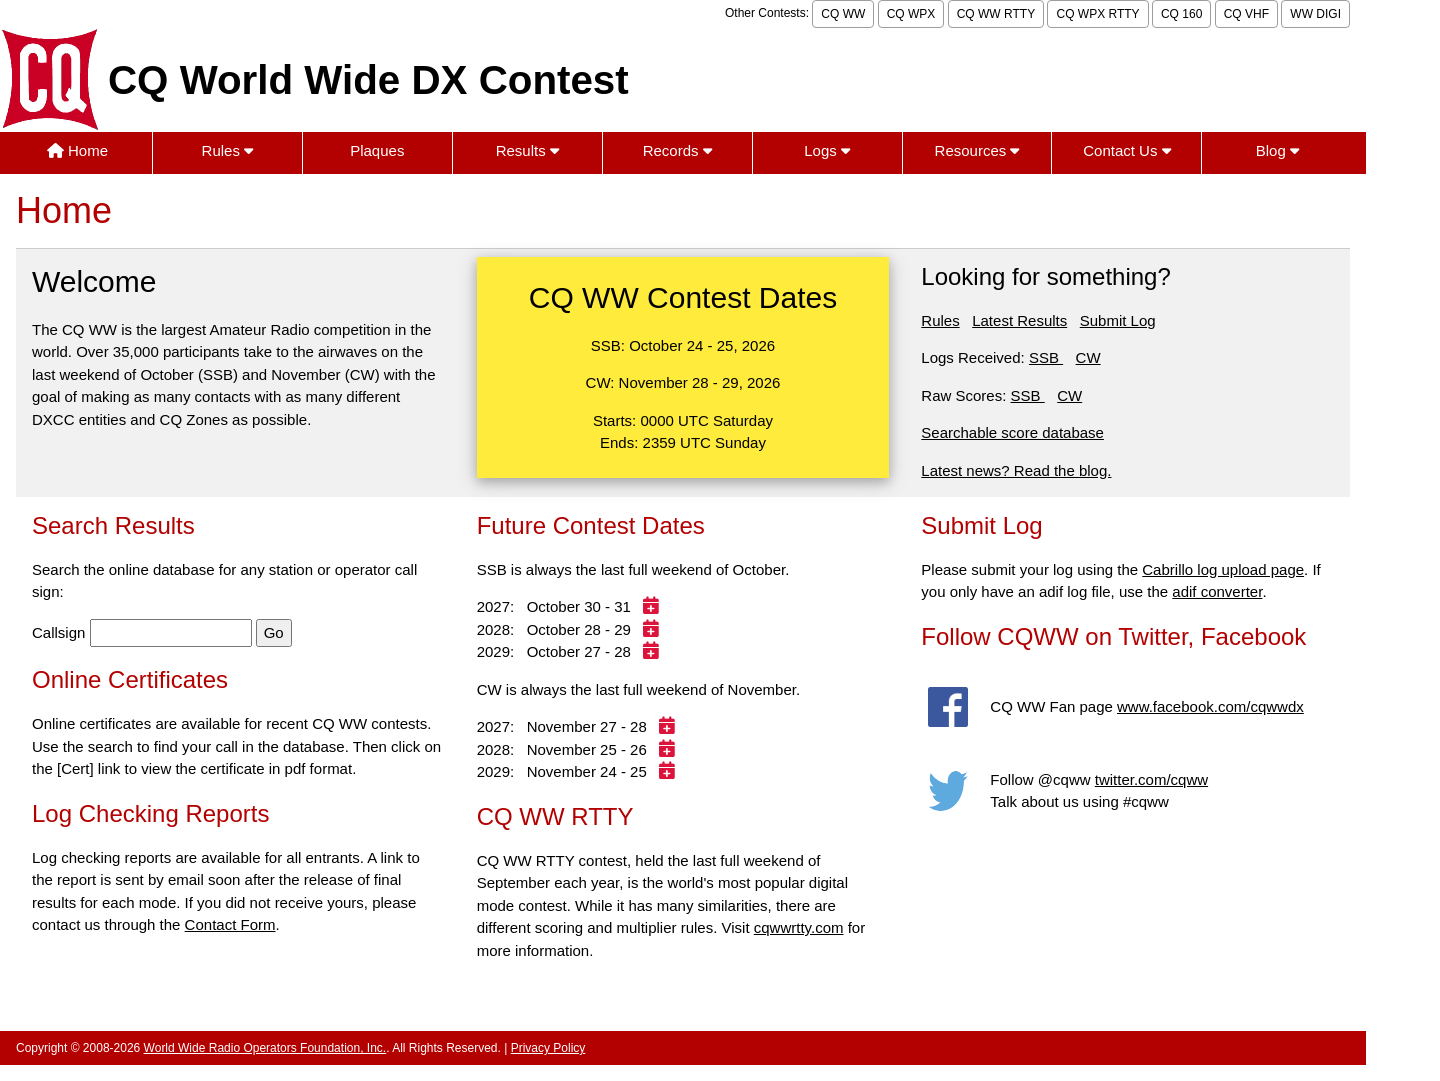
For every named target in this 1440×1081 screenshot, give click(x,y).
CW (1088, 357)
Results (527, 150)
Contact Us (1126, 150)
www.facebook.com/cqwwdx (1210, 706)
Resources (977, 150)
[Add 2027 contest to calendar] (653, 606)
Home (77, 150)
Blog (1277, 150)
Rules (228, 150)
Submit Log (1118, 320)
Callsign (58, 632)
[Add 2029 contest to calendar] (653, 651)
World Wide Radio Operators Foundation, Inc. (265, 1048)
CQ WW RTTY (996, 14)
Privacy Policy (548, 1048)
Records (677, 150)
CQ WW (843, 14)
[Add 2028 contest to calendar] (653, 629)
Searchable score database (1012, 432)
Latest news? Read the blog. (1016, 470)
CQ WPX (911, 14)
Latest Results (1019, 320)
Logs (827, 150)
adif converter (1217, 591)
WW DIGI (1315, 14)
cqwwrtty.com (799, 927)
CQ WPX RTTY (1097, 14)
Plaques (377, 150)
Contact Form (230, 924)
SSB (1046, 357)
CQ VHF (1246, 14)
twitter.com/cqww (1151, 779)
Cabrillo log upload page (1223, 569)
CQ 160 (1181, 14)
